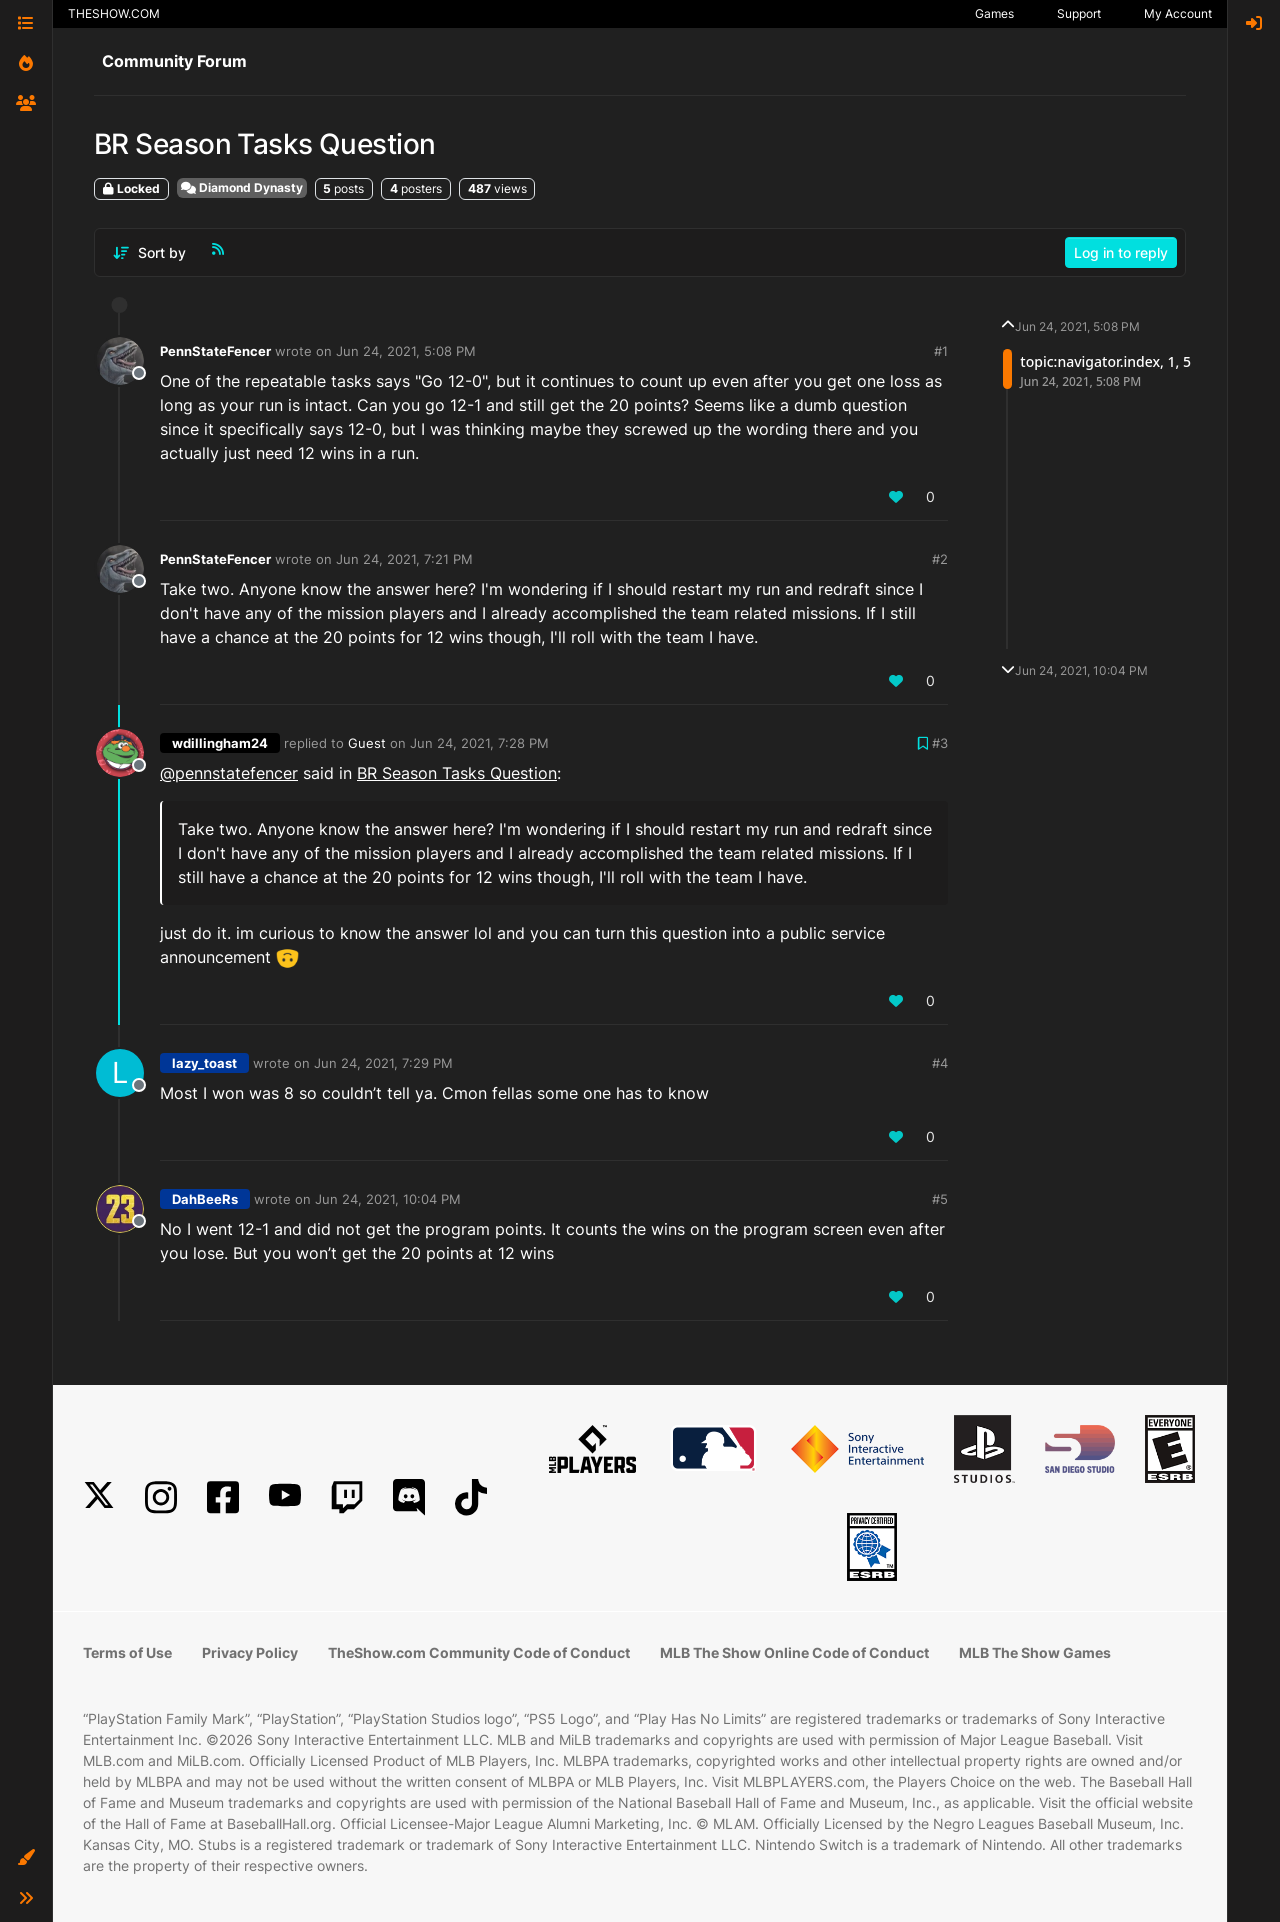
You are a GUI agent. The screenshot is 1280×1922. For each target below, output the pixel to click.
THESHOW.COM (114, 13)
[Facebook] (223, 1497)
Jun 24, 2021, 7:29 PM (383, 1063)
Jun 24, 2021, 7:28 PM (479, 743)
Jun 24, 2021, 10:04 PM (388, 1199)
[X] (99, 1497)
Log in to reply (1121, 252)
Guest (367, 743)
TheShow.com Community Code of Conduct (479, 1652)
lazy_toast (204, 1063)
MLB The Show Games (1035, 1652)
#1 (941, 351)
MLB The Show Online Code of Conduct (794, 1652)
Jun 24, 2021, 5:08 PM (406, 351)
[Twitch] (347, 1497)
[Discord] (409, 1497)
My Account (1178, 13)
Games (994, 13)
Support (1079, 13)
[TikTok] (471, 1497)
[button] (26, 1858)
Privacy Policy (250, 1652)
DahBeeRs (205, 1199)
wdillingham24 (220, 743)
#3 (940, 743)
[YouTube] (285, 1497)
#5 (940, 1199)
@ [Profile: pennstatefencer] (229, 773)
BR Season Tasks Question (457, 773)
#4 (940, 1063)
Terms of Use (127, 1652)
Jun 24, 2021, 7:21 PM (404, 559)
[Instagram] (161, 1497)
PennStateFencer (215, 351)
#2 (940, 559)
